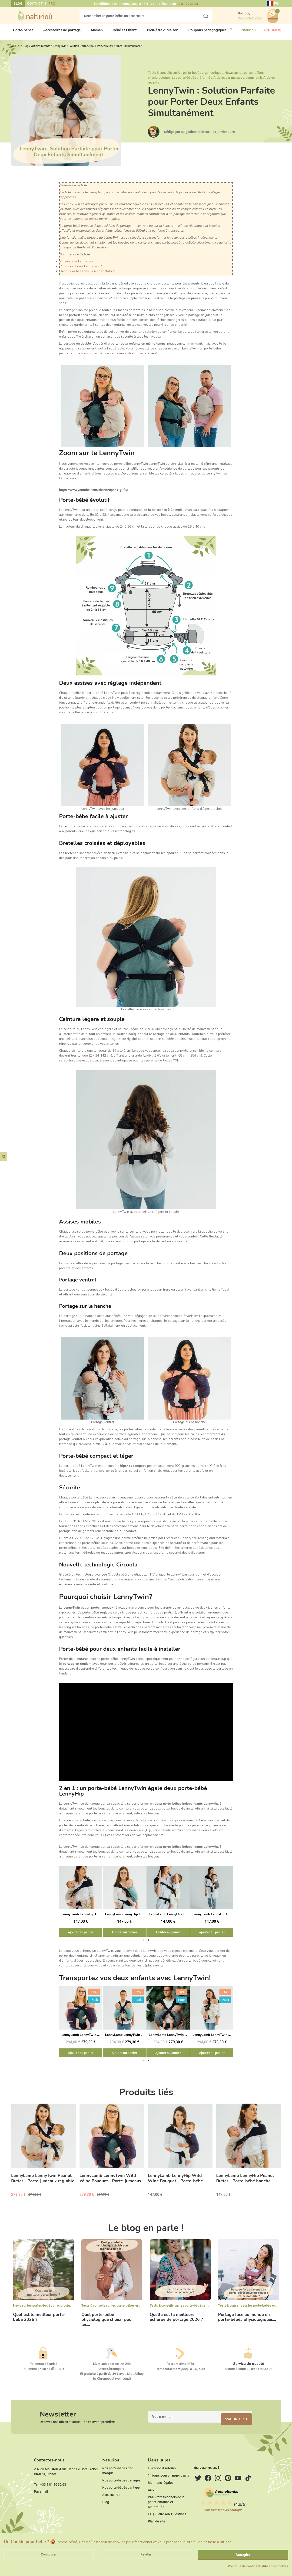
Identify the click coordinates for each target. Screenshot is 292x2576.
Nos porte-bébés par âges (121, 2494)
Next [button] (226, 1905)
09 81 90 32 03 (187, 4)
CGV (151, 2504)
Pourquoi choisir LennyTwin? (81, 270)
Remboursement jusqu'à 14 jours (180, 2373)
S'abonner (240, 2426)
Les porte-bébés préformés (192, 81)
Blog (17, 3)
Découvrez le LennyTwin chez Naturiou (88, 275)
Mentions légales (160, 2497)
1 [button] (143, 1944)
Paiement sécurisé (43, 2368)
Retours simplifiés (180, 2368)
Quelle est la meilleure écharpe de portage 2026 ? (176, 2321)
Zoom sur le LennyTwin (77, 265)
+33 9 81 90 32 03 (53, 2499)
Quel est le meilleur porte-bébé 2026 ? (39, 2321)
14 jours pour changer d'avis (168, 2489)
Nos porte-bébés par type (121, 2502)
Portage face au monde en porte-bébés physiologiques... (247, 2321)
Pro (51, 3)
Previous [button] (66, 1905)
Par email (41, 2506)
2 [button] (148, 1944)
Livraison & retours (162, 2482)
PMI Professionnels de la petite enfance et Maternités (166, 2516)
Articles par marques (228, 81)
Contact (35, 3)
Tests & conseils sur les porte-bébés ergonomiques (185, 76)
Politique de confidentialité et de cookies (258, 2566)
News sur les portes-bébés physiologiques (44, 2309)
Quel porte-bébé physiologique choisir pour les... (107, 2323)
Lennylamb (254, 81)
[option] (80, 1905)
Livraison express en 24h (112, 2368)
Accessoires (111, 2509)
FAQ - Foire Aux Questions (167, 2528)
